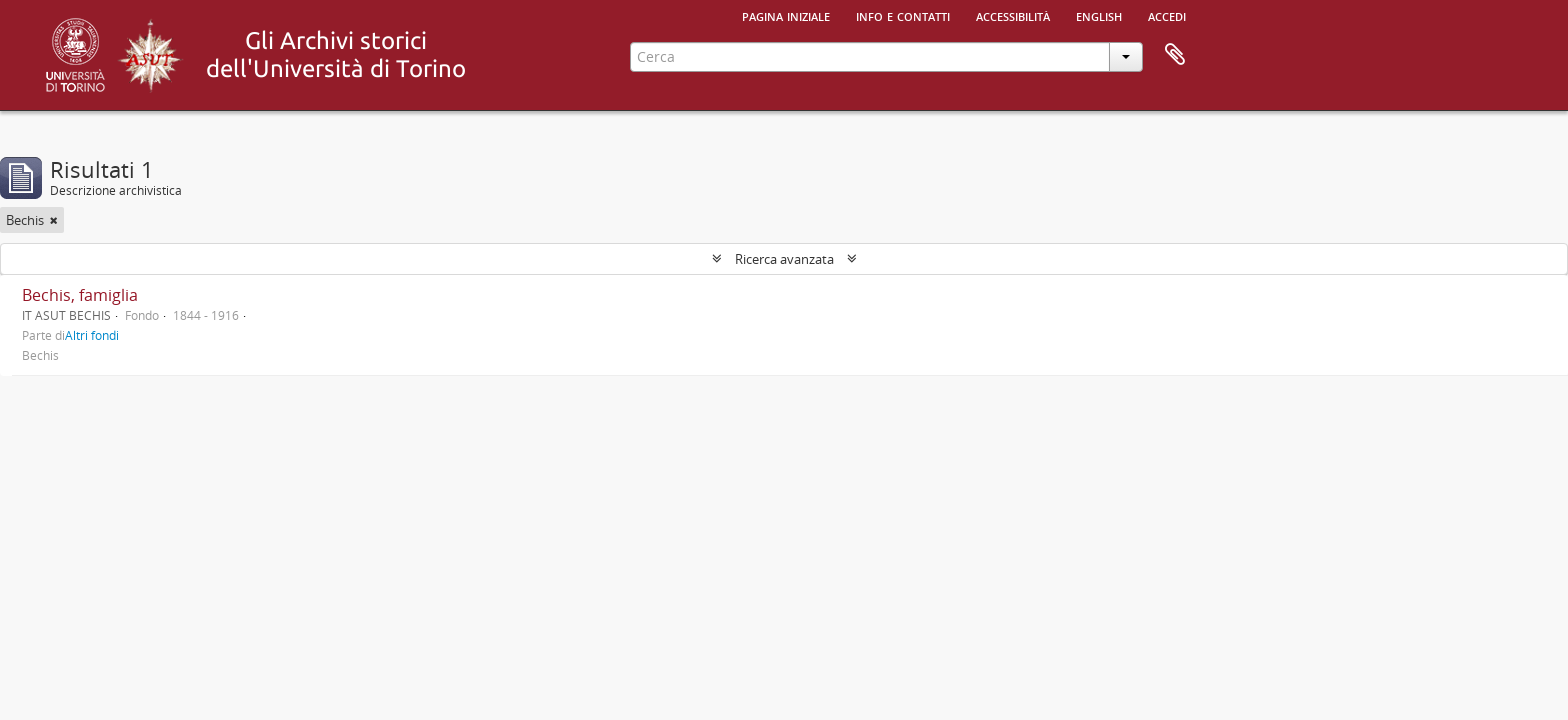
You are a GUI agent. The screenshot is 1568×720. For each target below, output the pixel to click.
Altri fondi (92, 335)
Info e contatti (903, 15)
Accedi (1167, 15)
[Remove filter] (54, 220)
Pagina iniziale (786, 15)
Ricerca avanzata (784, 259)
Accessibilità (1013, 15)
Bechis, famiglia (80, 295)
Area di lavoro (1175, 55)
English (1099, 15)
